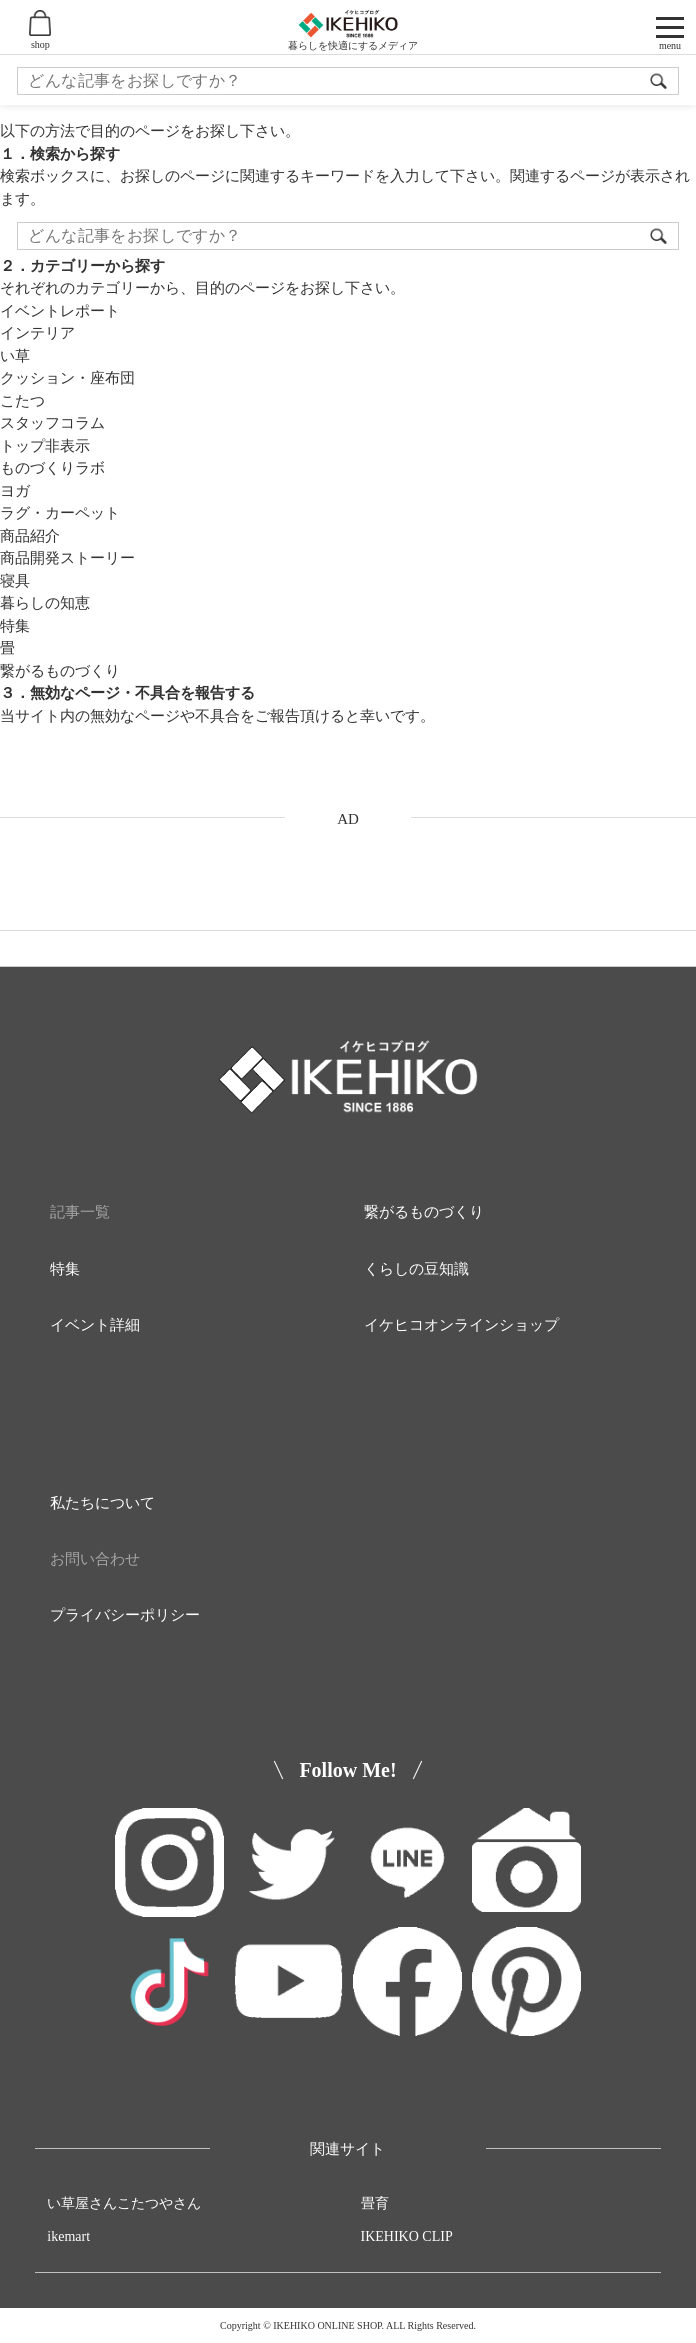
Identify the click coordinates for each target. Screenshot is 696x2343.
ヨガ (15, 491)
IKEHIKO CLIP (407, 2236)
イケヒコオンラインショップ (461, 1325)
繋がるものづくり (60, 671)
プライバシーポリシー (125, 1615)
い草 (15, 356)
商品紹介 (30, 536)
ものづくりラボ (52, 468)
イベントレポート (60, 311)
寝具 (15, 581)
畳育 (375, 2203)
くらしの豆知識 (416, 1269)
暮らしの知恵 (45, 603)
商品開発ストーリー (67, 558)
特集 (15, 626)
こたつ (22, 401)
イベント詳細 (95, 1325)
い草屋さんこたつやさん (124, 2203)
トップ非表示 (45, 446)
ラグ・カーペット (60, 513)
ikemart (68, 2236)
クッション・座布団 (67, 378)
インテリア (37, 333)
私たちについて (102, 1503)
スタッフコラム (52, 423)
